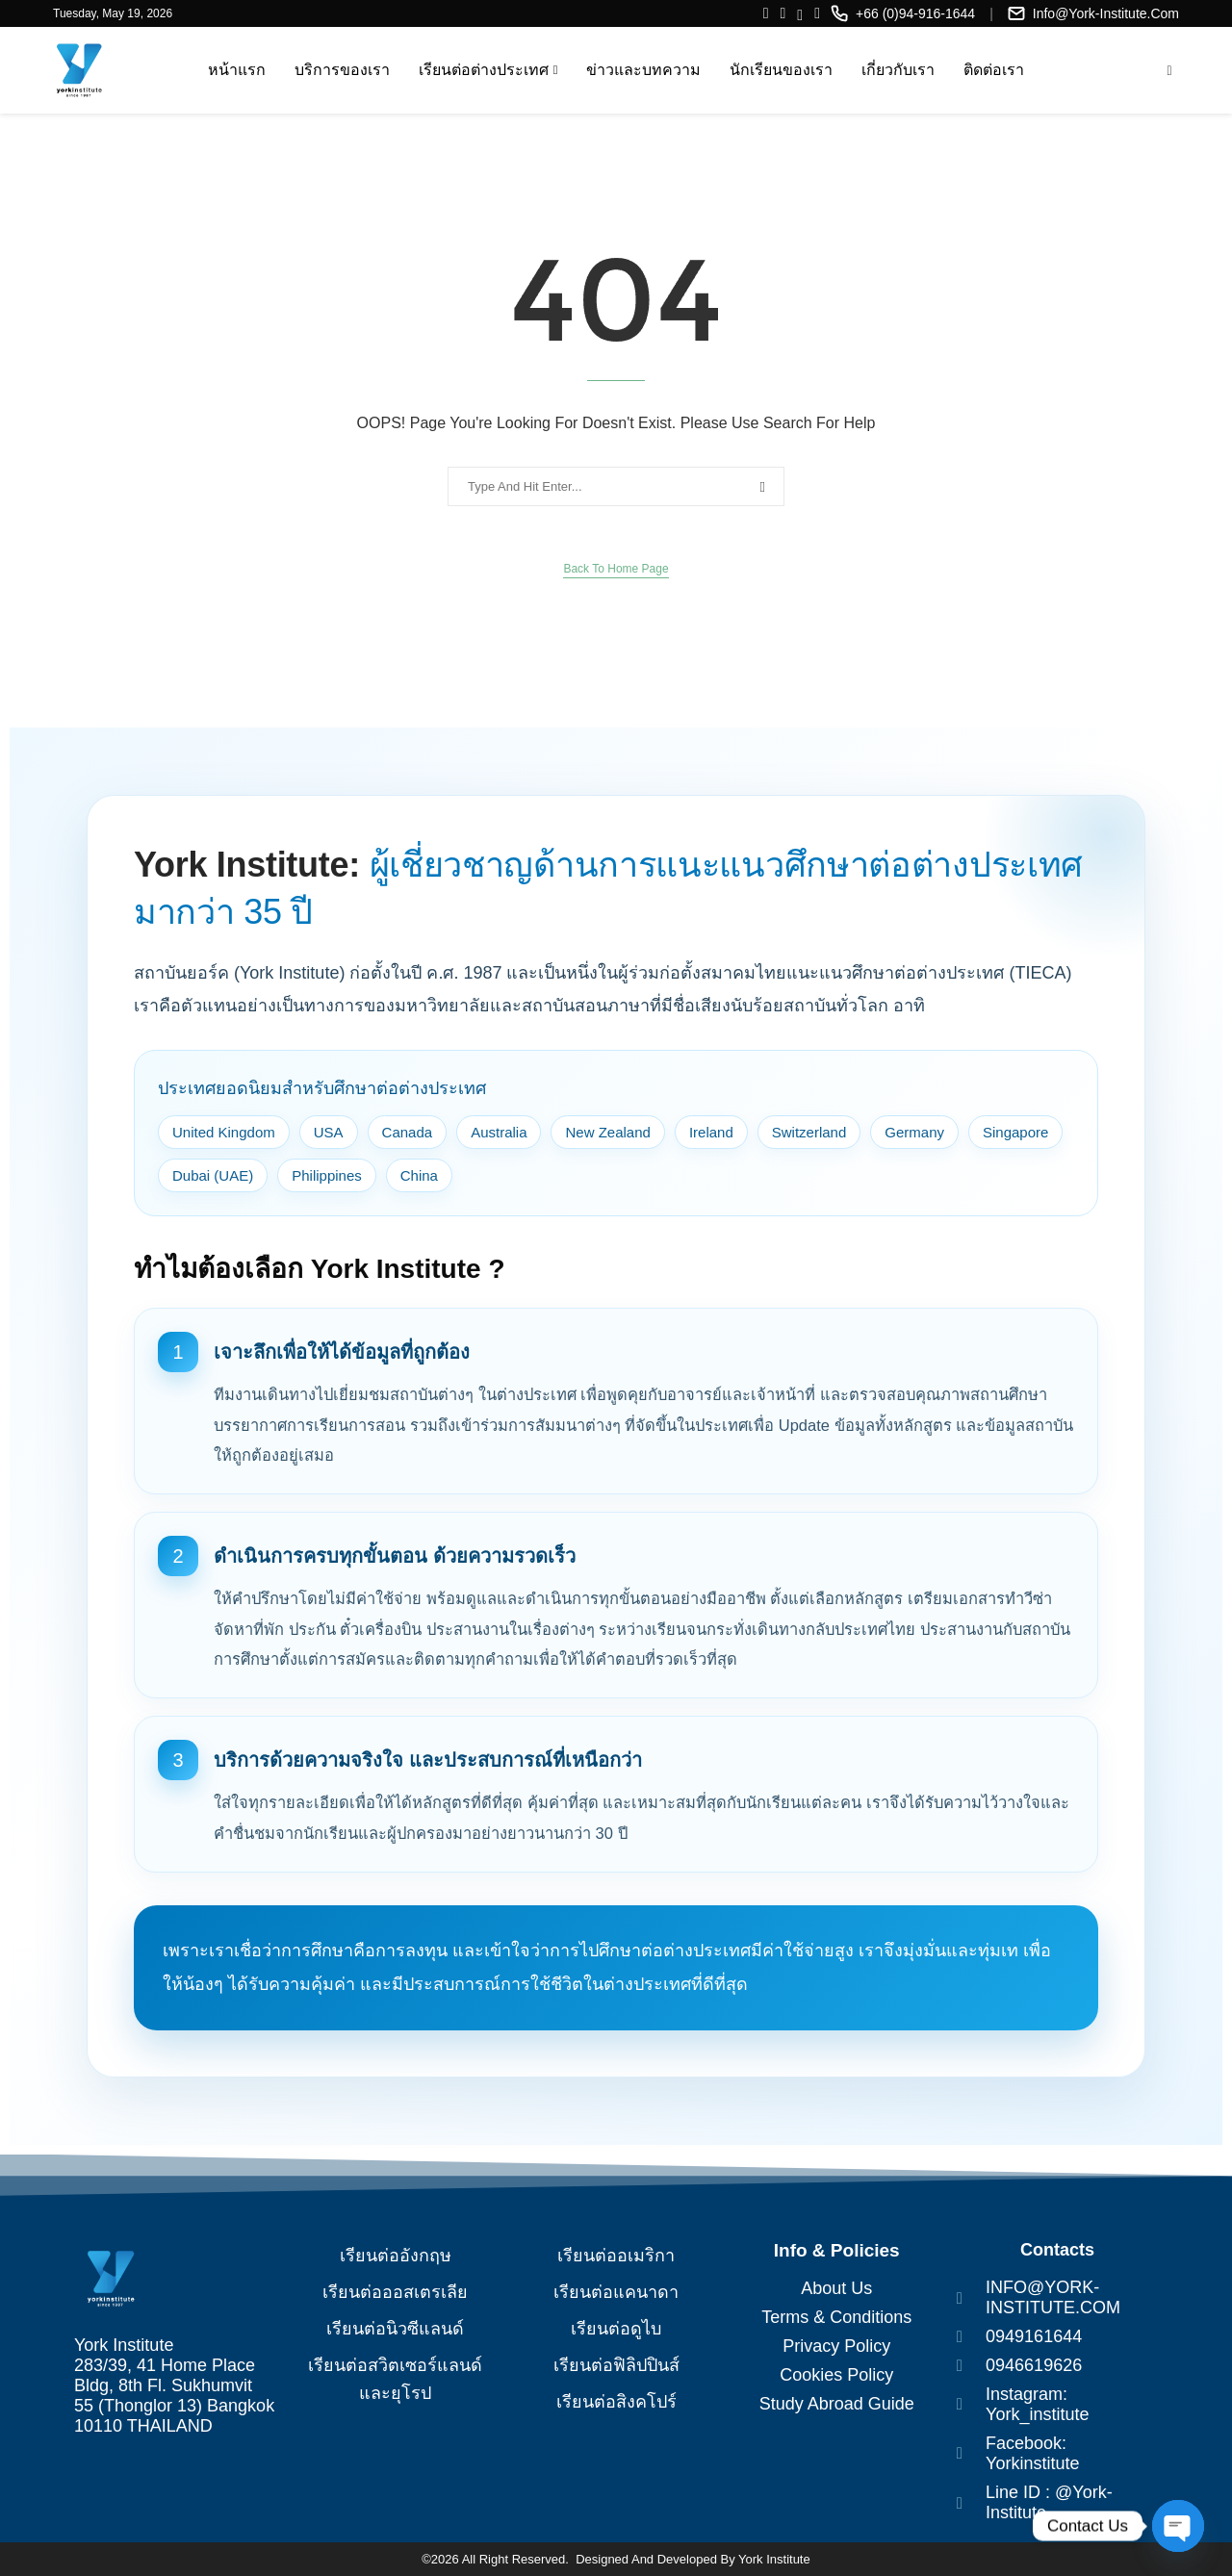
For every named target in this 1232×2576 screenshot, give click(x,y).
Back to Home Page (615, 568)
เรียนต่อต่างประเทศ (484, 70)
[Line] (800, 13)
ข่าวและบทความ (643, 70)
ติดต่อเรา (993, 70)
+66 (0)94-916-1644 (915, 13)
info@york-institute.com (1106, 13)
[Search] (1169, 71)
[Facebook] (766, 13)
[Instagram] (782, 13)
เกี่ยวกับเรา (898, 70)
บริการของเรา (342, 70)
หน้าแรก (237, 70)
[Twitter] (817, 13)
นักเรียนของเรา (781, 70)
